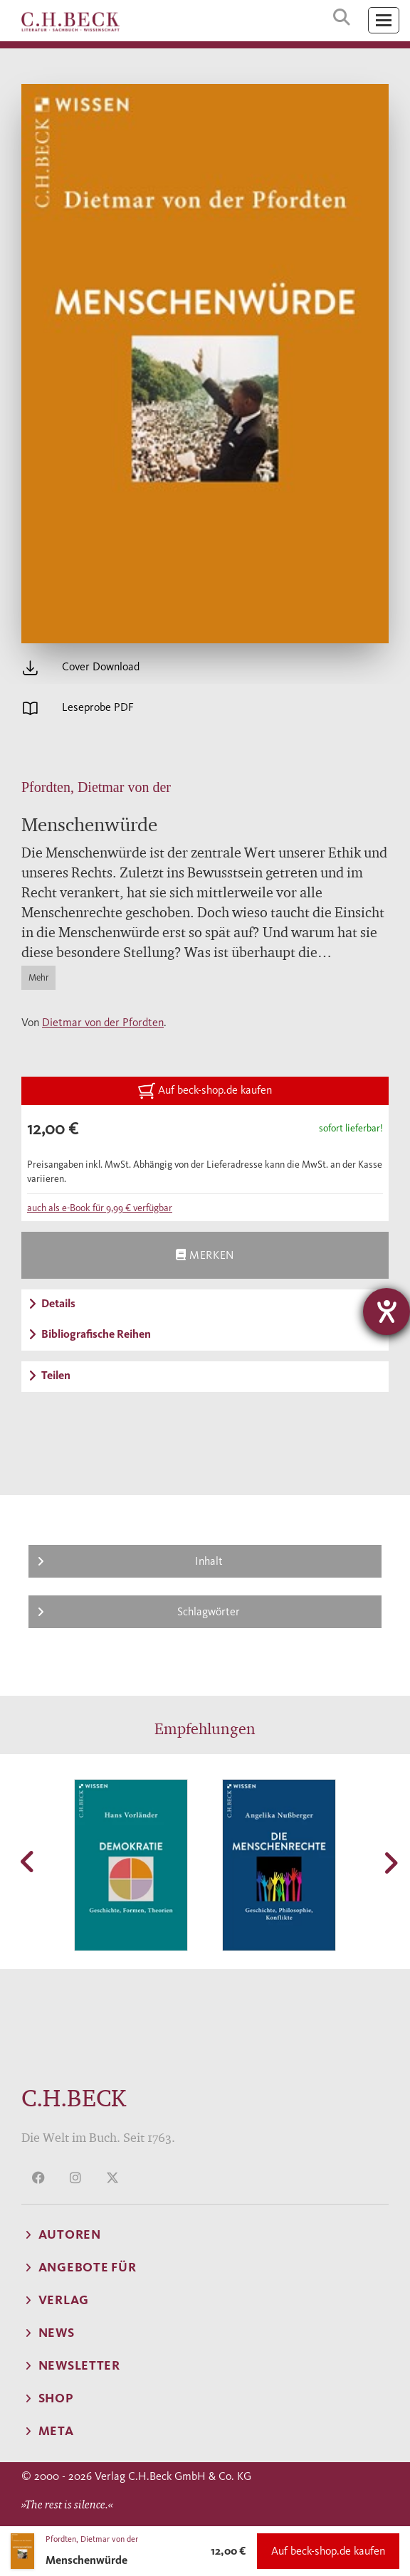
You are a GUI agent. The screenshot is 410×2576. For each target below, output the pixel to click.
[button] (28, 1861)
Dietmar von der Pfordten (103, 1022)
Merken (205, 1255)
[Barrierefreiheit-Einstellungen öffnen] (386, 1311)
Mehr (38, 977)
